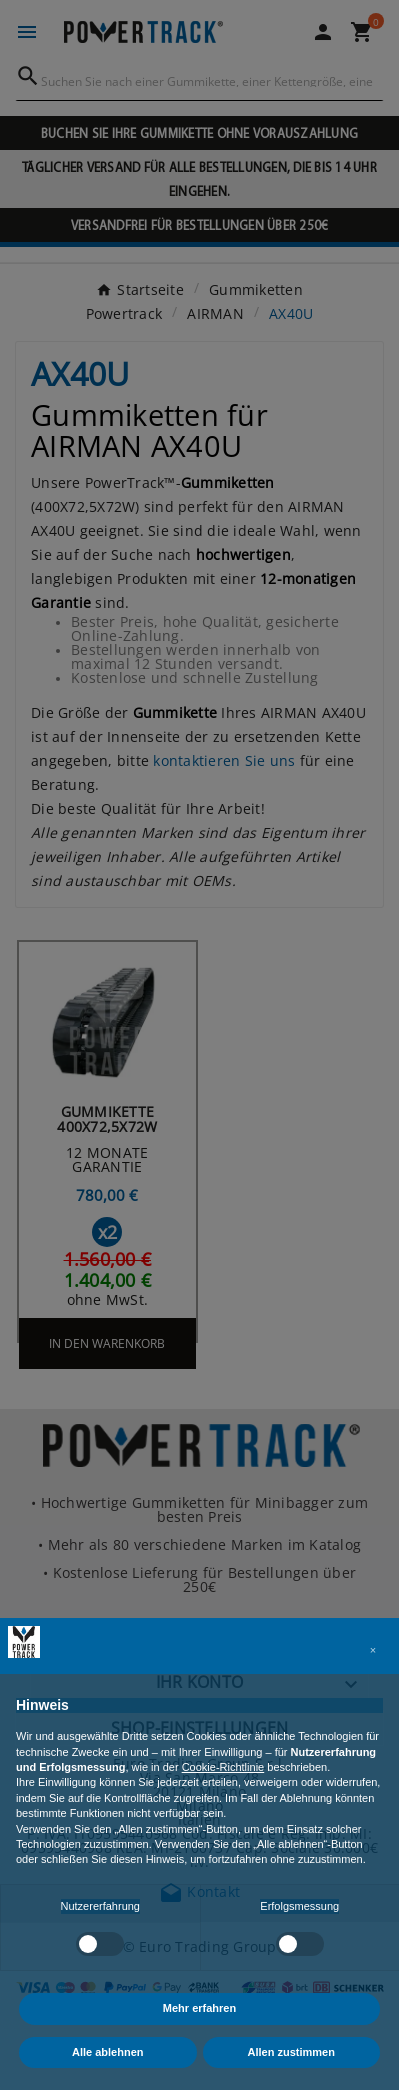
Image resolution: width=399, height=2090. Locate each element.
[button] (373, 1650)
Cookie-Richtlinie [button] (223, 1767)
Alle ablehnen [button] (108, 2052)
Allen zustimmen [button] (291, 2052)
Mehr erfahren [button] (199, 2008)
